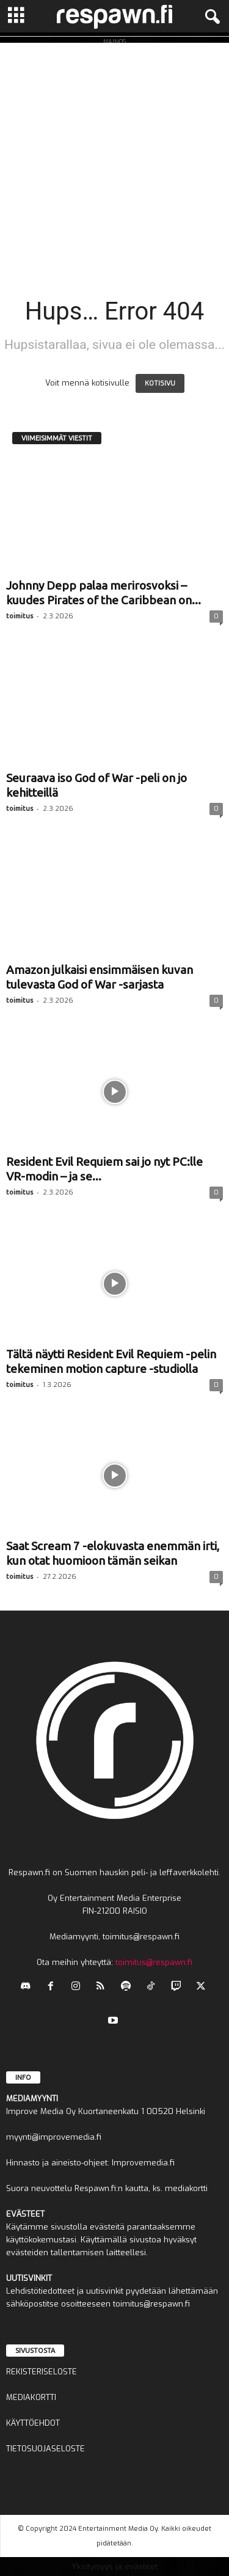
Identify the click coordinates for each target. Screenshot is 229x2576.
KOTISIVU (160, 383)
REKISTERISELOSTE (41, 2371)
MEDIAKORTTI (31, 2397)
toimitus (19, 616)
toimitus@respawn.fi (153, 1962)
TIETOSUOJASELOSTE (45, 2448)
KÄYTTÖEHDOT (33, 2423)
